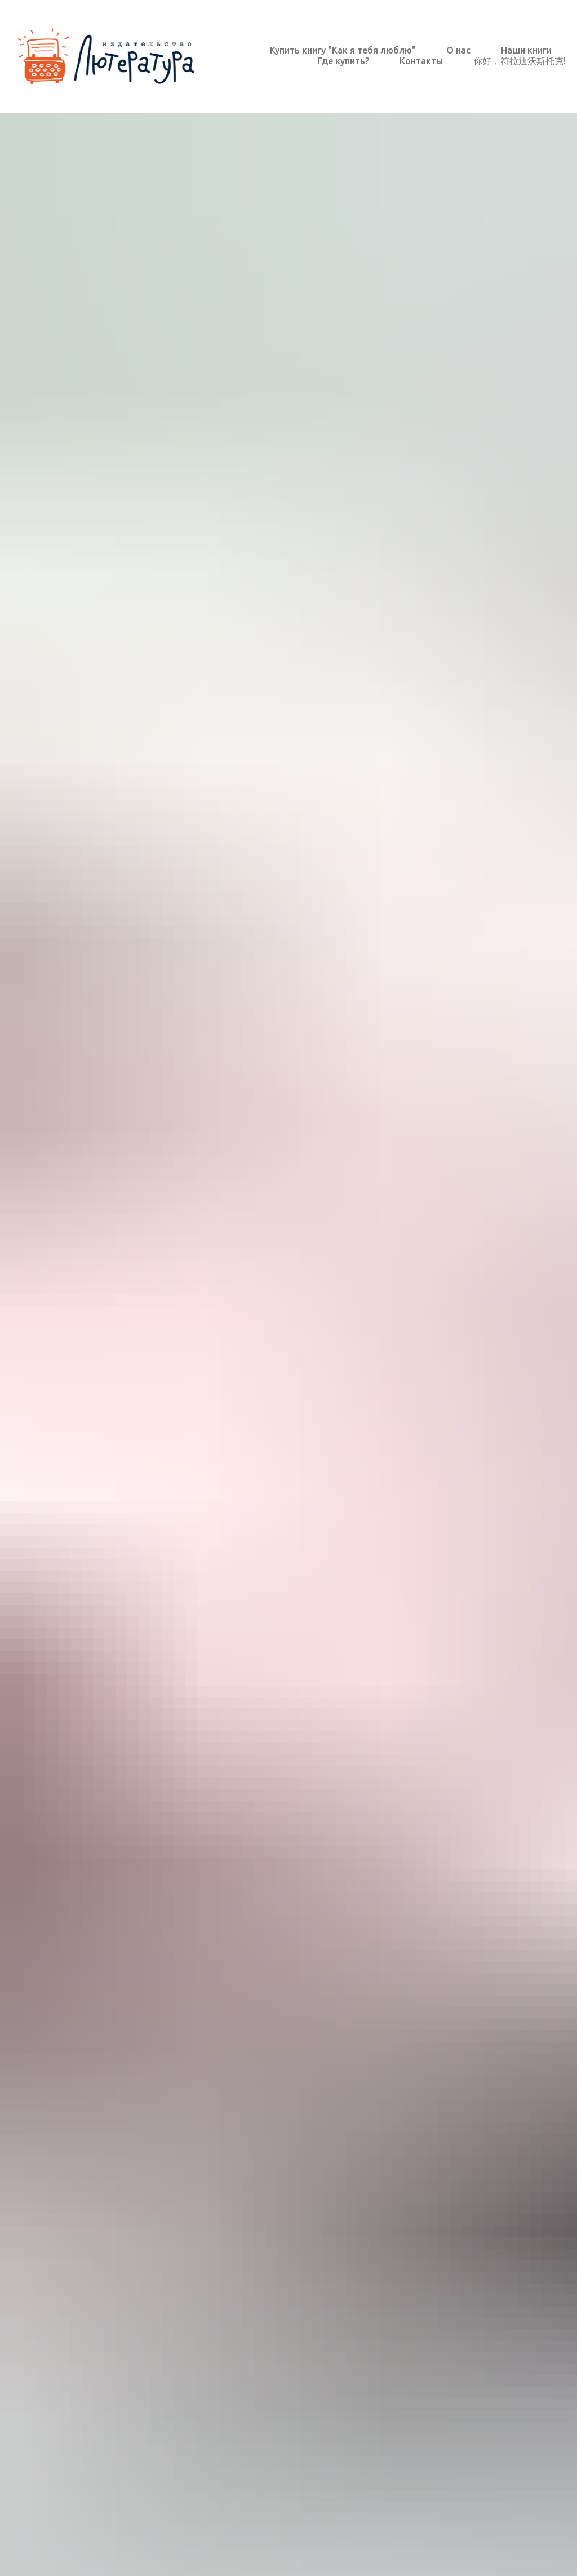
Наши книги (526, 50)
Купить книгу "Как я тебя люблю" (343, 50)
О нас (458, 50)
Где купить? (343, 61)
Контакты (421, 61)
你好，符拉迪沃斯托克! (519, 61)
